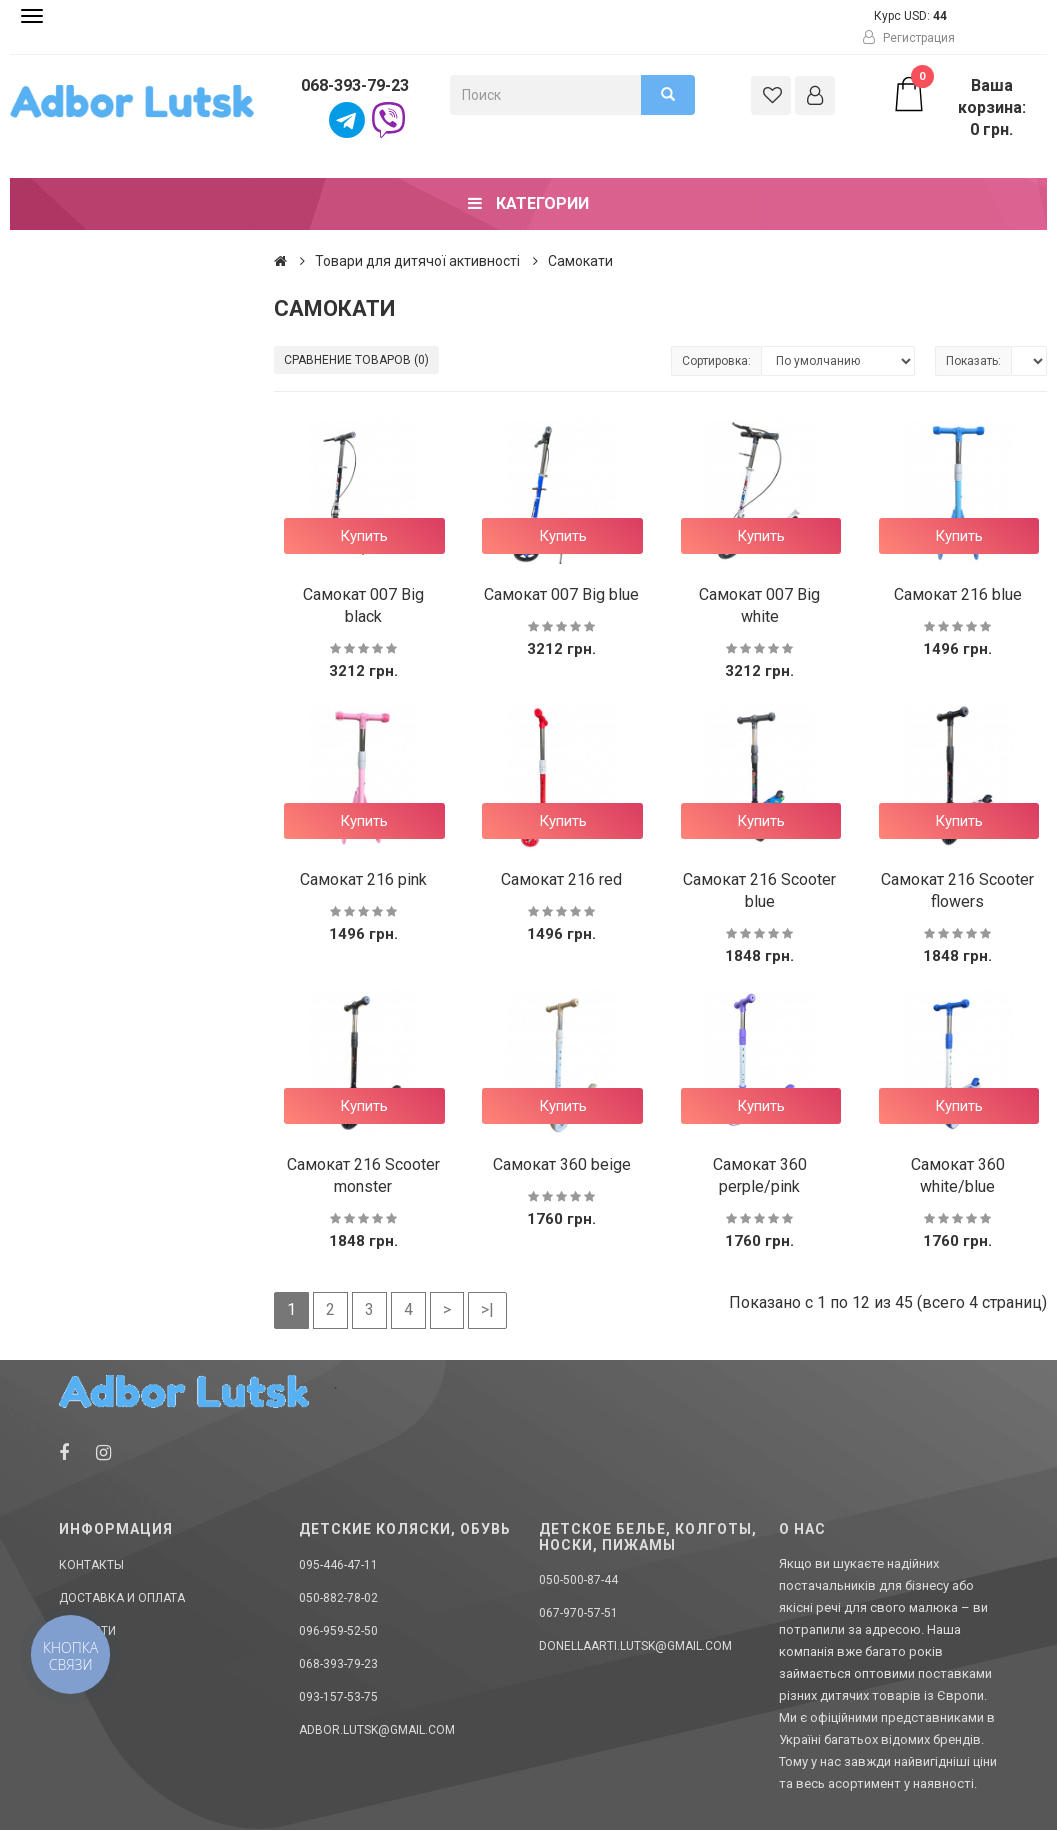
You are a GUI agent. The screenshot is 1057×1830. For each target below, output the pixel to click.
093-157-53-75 (338, 1697)
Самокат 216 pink (363, 879)
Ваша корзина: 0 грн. (958, 107)
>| (487, 1309)
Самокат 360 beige (562, 1164)
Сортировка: (716, 361)
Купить (364, 536)
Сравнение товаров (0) (356, 360)
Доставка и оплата (122, 1598)
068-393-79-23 (355, 85)
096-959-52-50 (338, 1631)
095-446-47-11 (338, 1565)
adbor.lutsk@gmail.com (377, 1730)
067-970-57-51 (578, 1613)
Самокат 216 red (561, 879)
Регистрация (909, 38)
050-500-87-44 (578, 1580)
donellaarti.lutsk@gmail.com (635, 1646)
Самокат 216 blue (958, 594)
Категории (528, 203)
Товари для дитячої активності (417, 261)
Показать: (973, 361)
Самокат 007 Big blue (561, 594)
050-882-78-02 (338, 1598)
